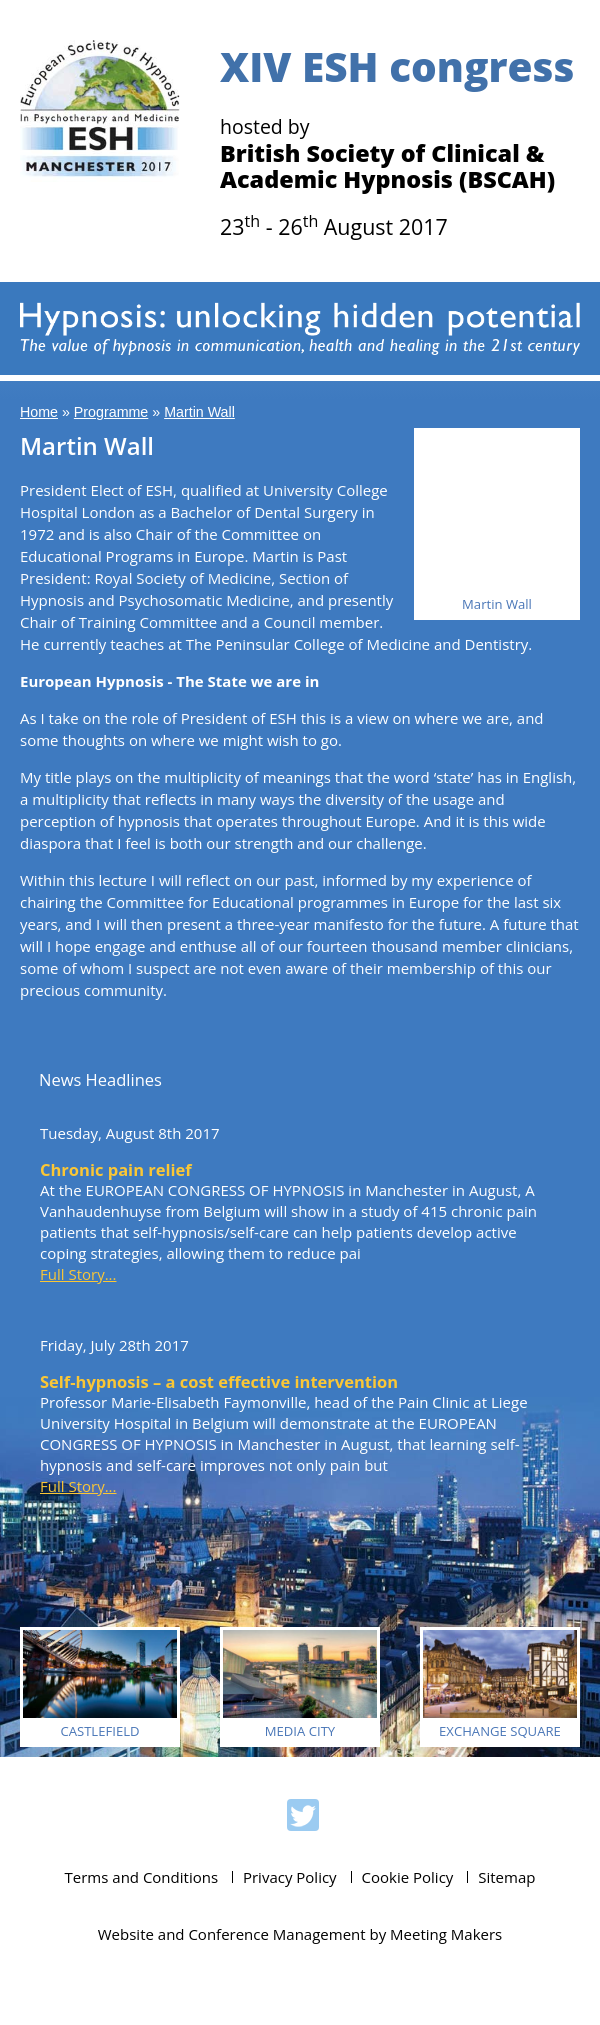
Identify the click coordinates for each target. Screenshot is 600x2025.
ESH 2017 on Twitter (303, 1818)
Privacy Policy (290, 1877)
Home (39, 412)
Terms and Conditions (142, 1877)
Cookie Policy (408, 1877)
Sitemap (506, 1877)
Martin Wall (199, 412)
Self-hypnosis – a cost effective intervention (219, 1381)
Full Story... (78, 1274)
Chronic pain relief (116, 1169)
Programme (111, 412)
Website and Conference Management (232, 1934)
